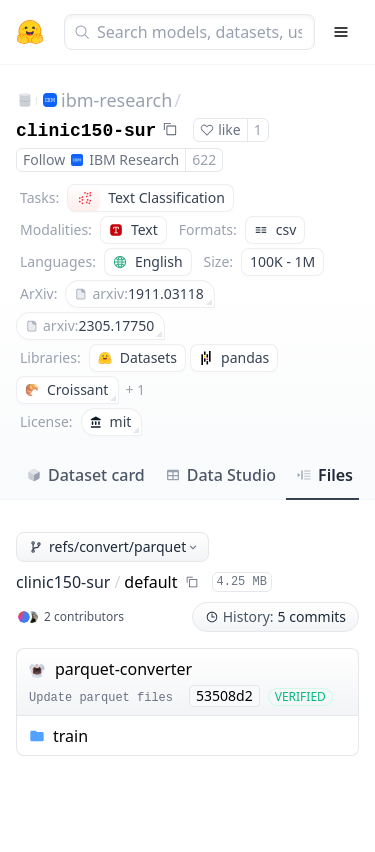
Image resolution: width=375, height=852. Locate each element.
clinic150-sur (86, 131)
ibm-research (116, 100)
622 (204, 159)
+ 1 (135, 389)
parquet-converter (123, 669)
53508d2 (224, 695)
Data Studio (220, 475)
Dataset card (85, 475)
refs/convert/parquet (114, 546)
